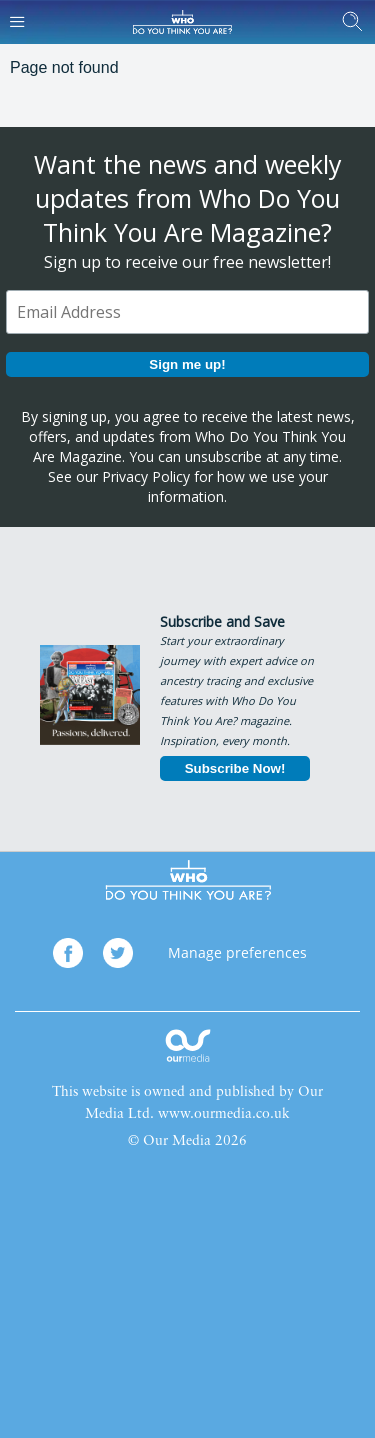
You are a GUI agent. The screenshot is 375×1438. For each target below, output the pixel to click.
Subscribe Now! (235, 768)
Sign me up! (187, 364)
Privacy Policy (146, 476)
